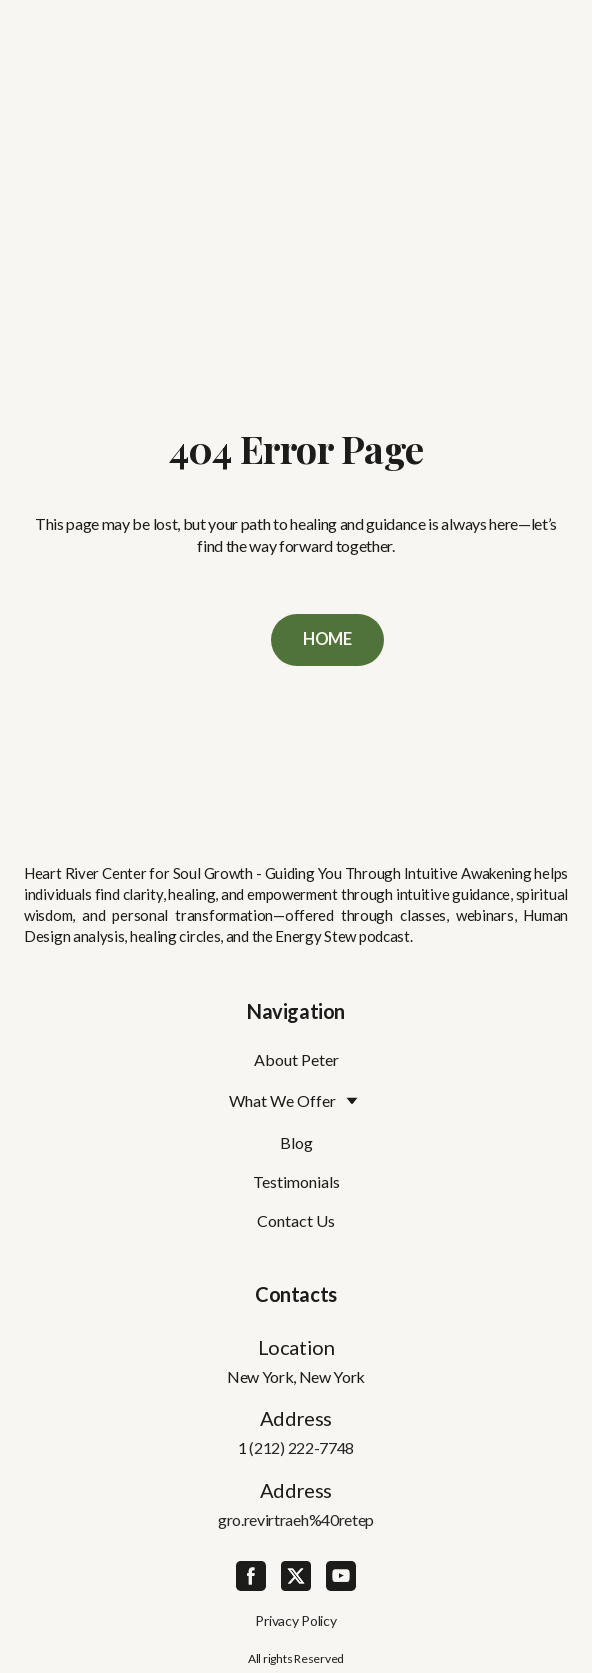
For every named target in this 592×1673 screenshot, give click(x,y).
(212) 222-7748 (301, 1447)
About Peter (296, 1059)
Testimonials (296, 1181)
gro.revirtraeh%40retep (296, 1519)
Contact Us (296, 1220)
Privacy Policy (295, 1620)
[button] (327, 640)
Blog (296, 1142)
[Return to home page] (296, 775)
